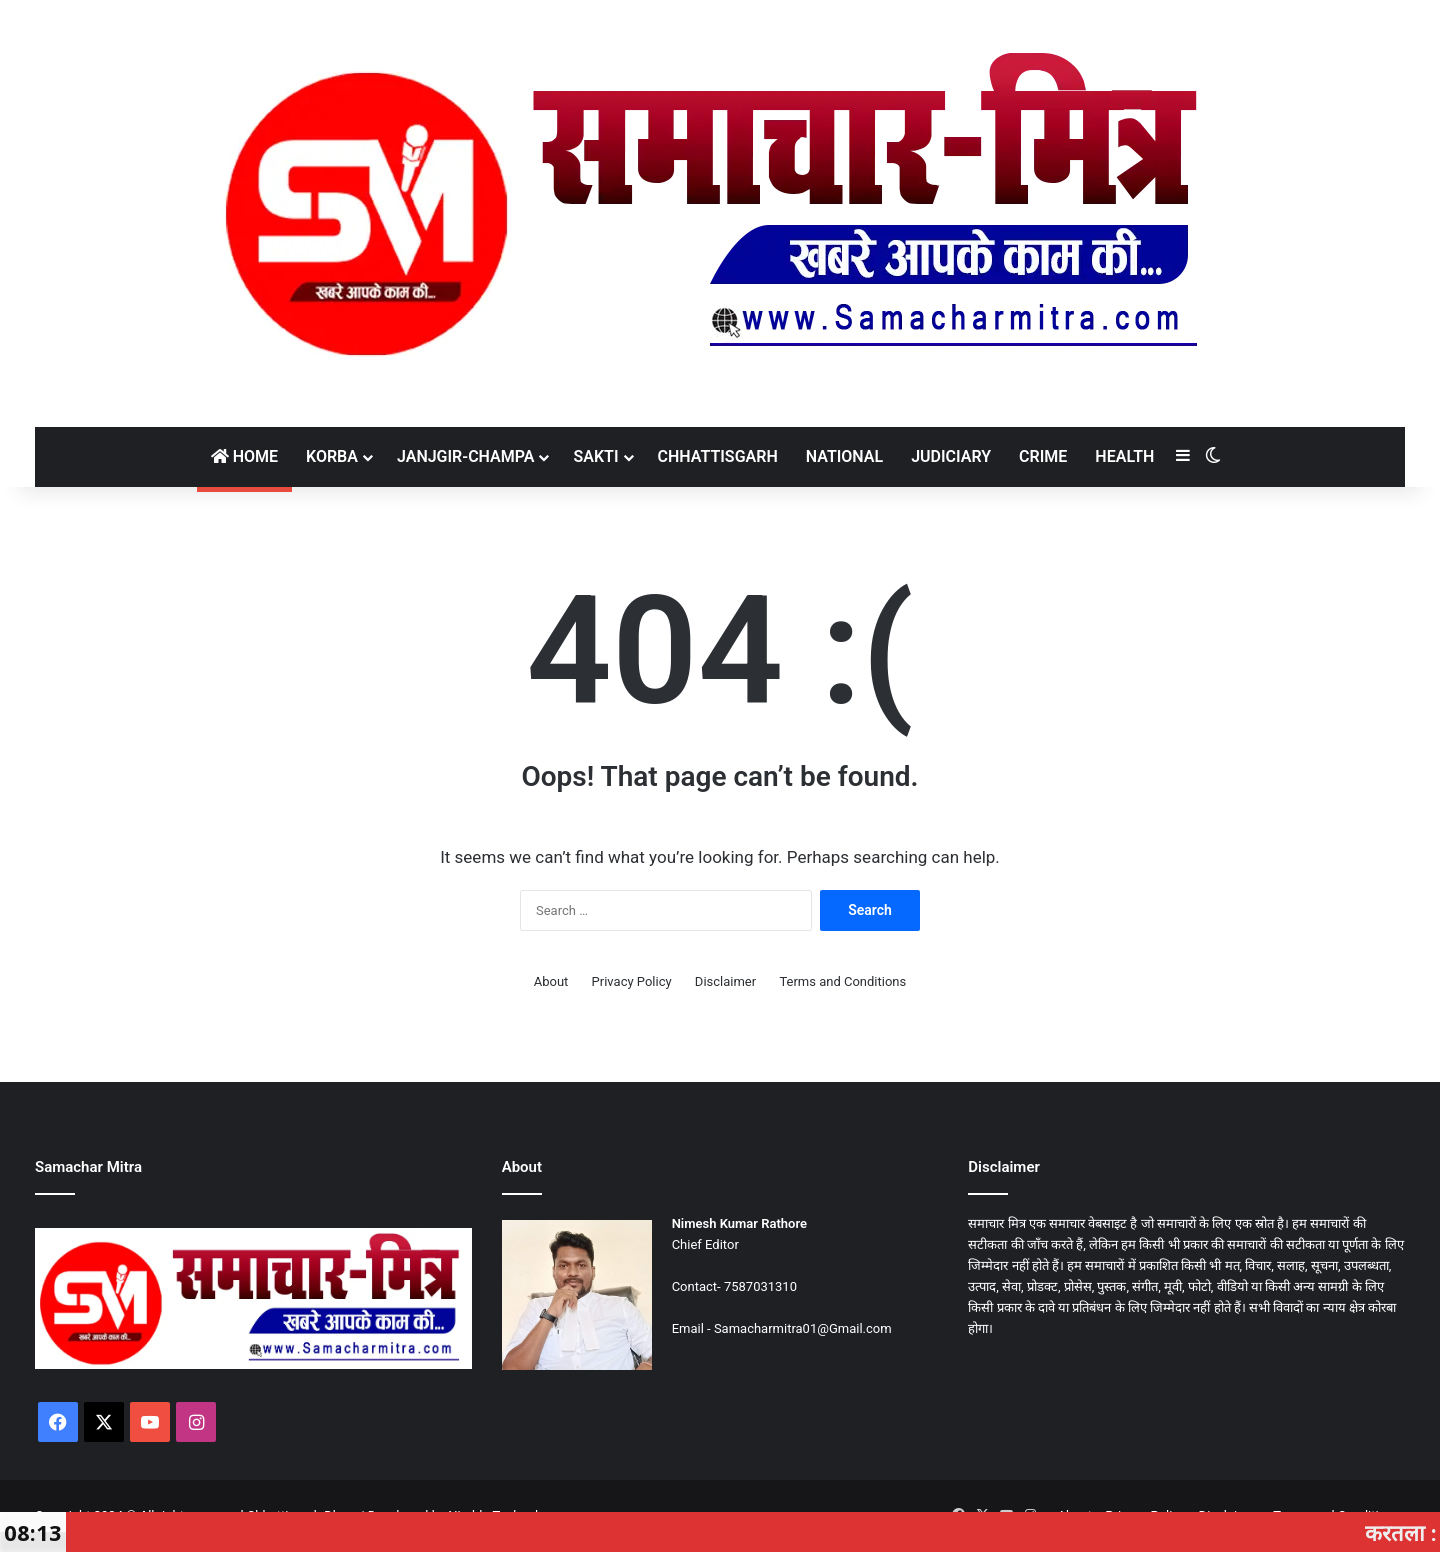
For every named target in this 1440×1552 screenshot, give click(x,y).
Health (1124, 456)
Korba (332, 456)
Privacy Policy (632, 981)
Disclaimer (725, 981)
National (844, 456)
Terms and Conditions (842, 981)
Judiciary (951, 456)
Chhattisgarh (718, 456)
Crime (1043, 456)
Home (244, 456)
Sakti (595, 456)
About (551, 981)
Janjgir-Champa (466, 456)
